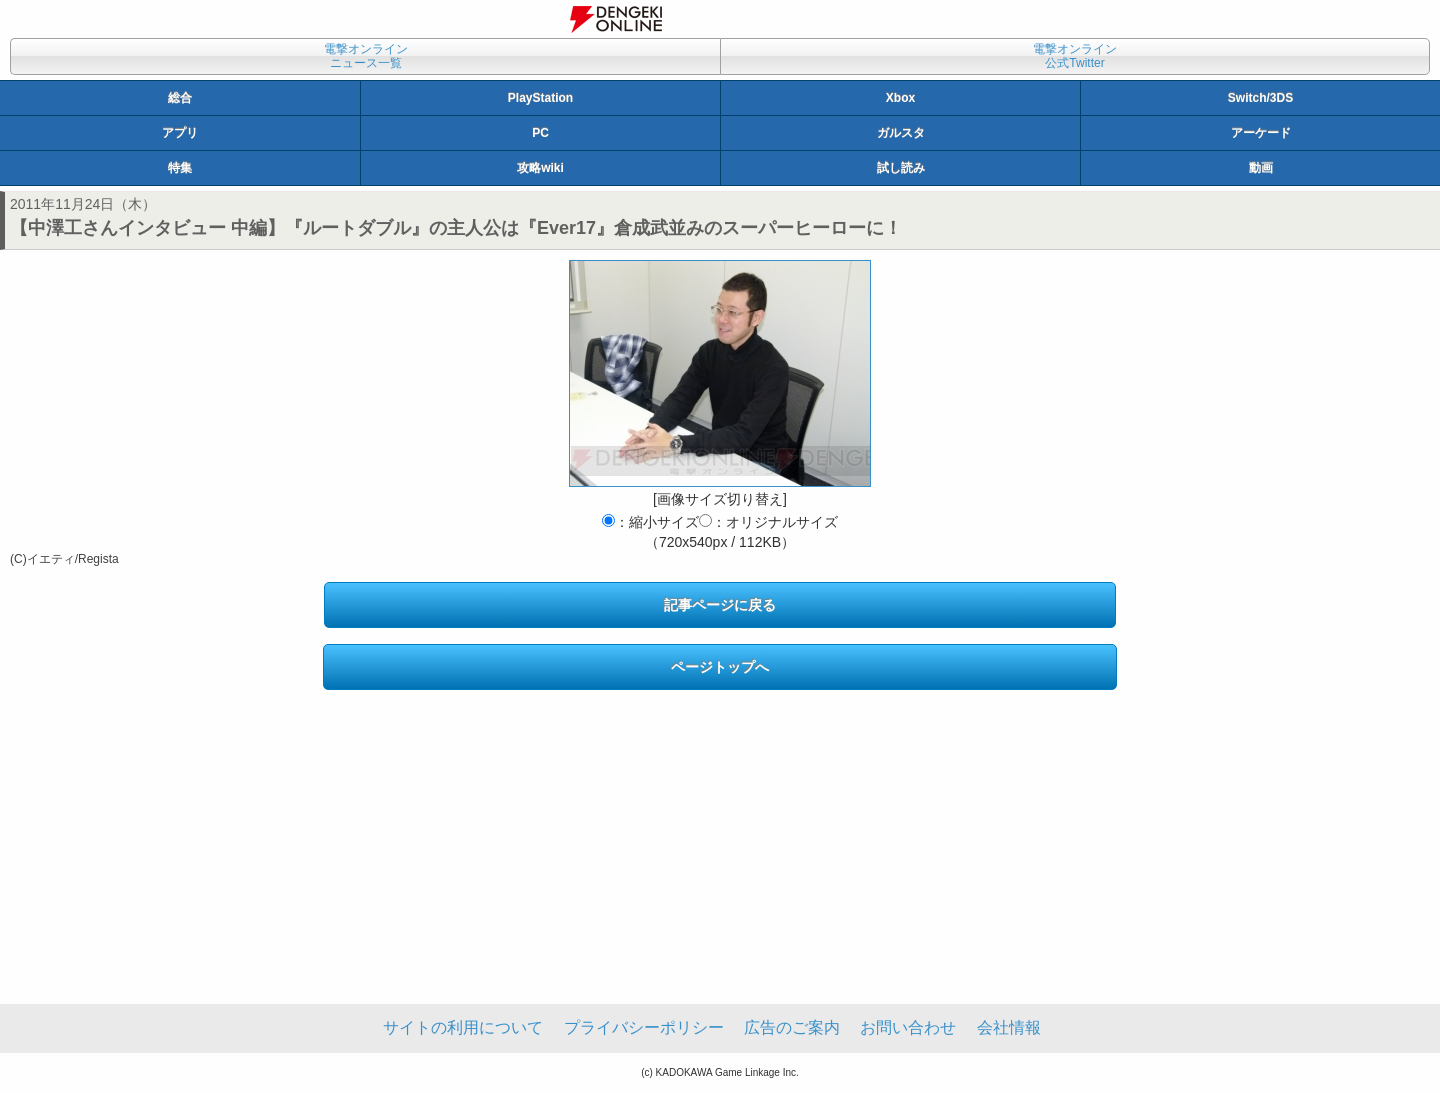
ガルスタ (901, 133)
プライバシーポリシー (644, 1027)
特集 (180, 168)
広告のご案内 (792, 1027)
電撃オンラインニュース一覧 (366, 56)
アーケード (1261, 133)
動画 (1261, 168)
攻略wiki (540, 168)
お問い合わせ (908, 1027)
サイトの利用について (463, 1027)
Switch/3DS (1260, 98)
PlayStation (540, 98)
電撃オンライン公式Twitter (1075, 56)
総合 (180, 98)
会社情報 (1009, 1027)
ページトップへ (720, 667)
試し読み (901, 168)
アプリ (180, 133)
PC (540, 133)
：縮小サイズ (650, 522)
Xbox (900, 98)
